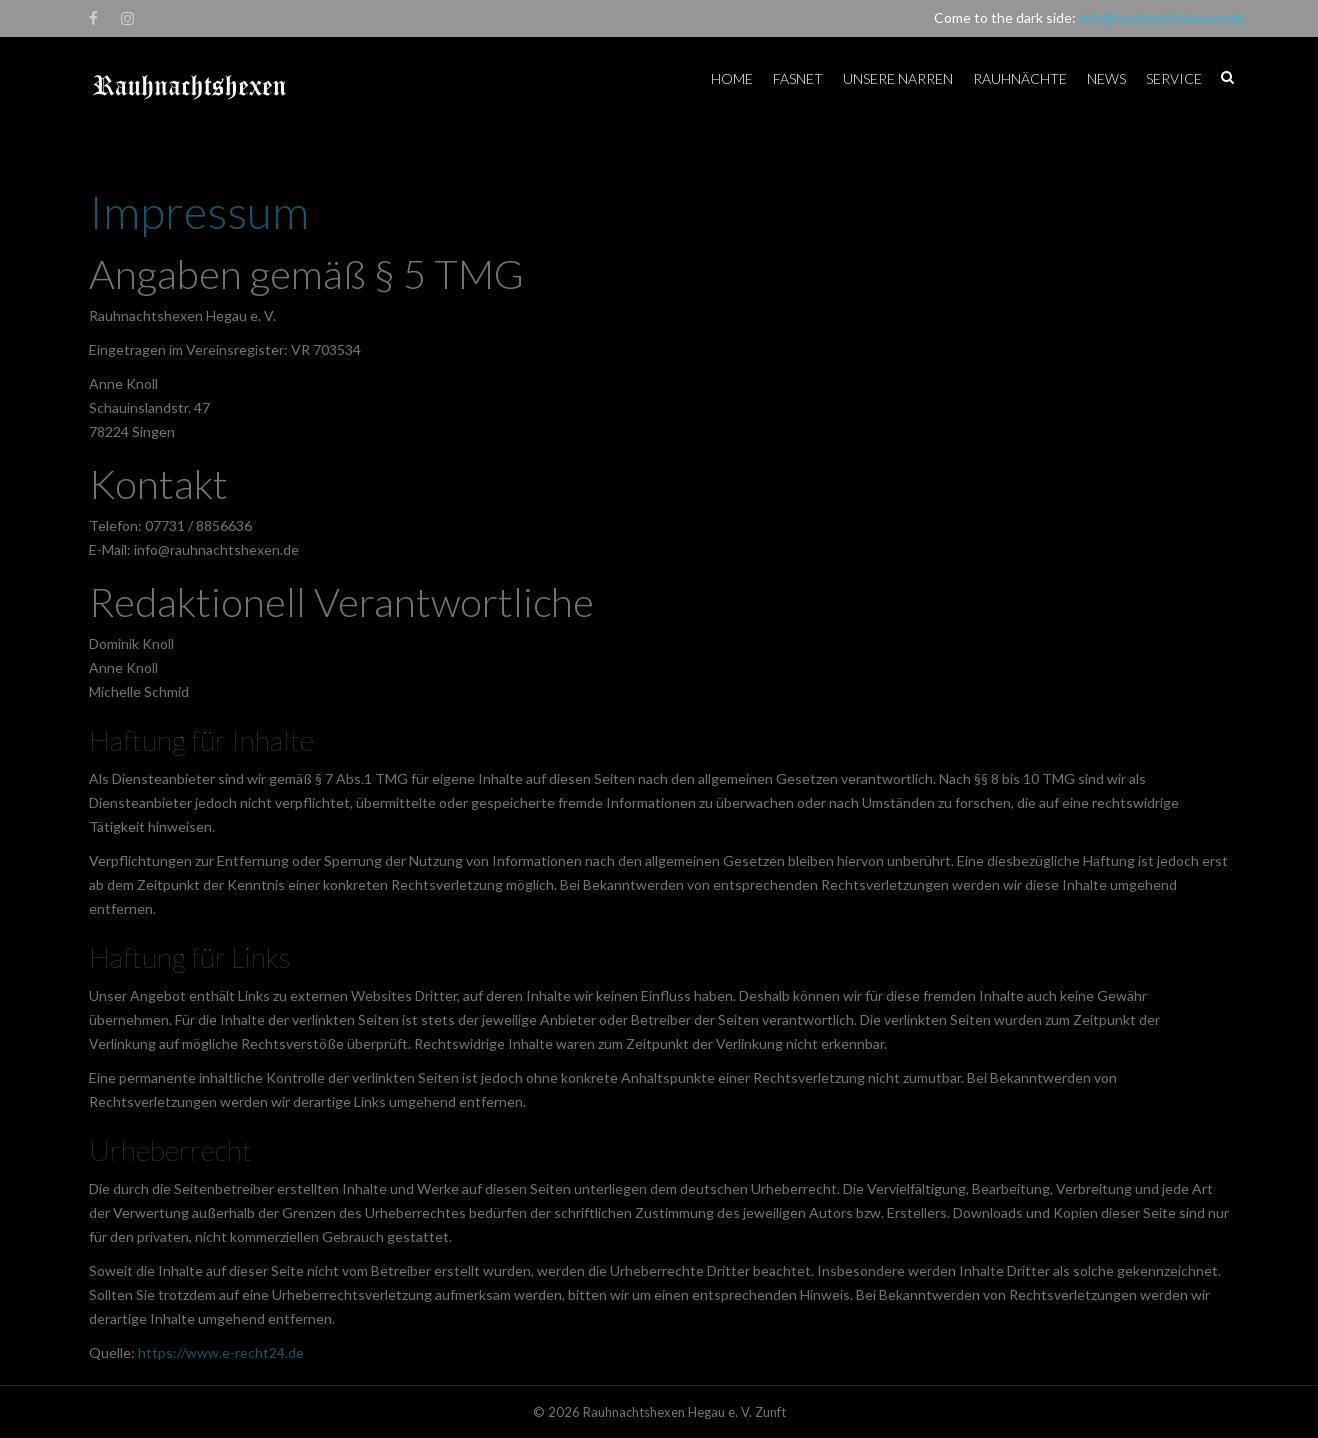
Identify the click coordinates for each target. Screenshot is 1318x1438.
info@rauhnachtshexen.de (1161, 17)
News (1106, 78)
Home (732, 78)
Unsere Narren (898, 78)
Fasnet (798, 78)
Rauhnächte (1020, 78)
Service (1174, 78)
